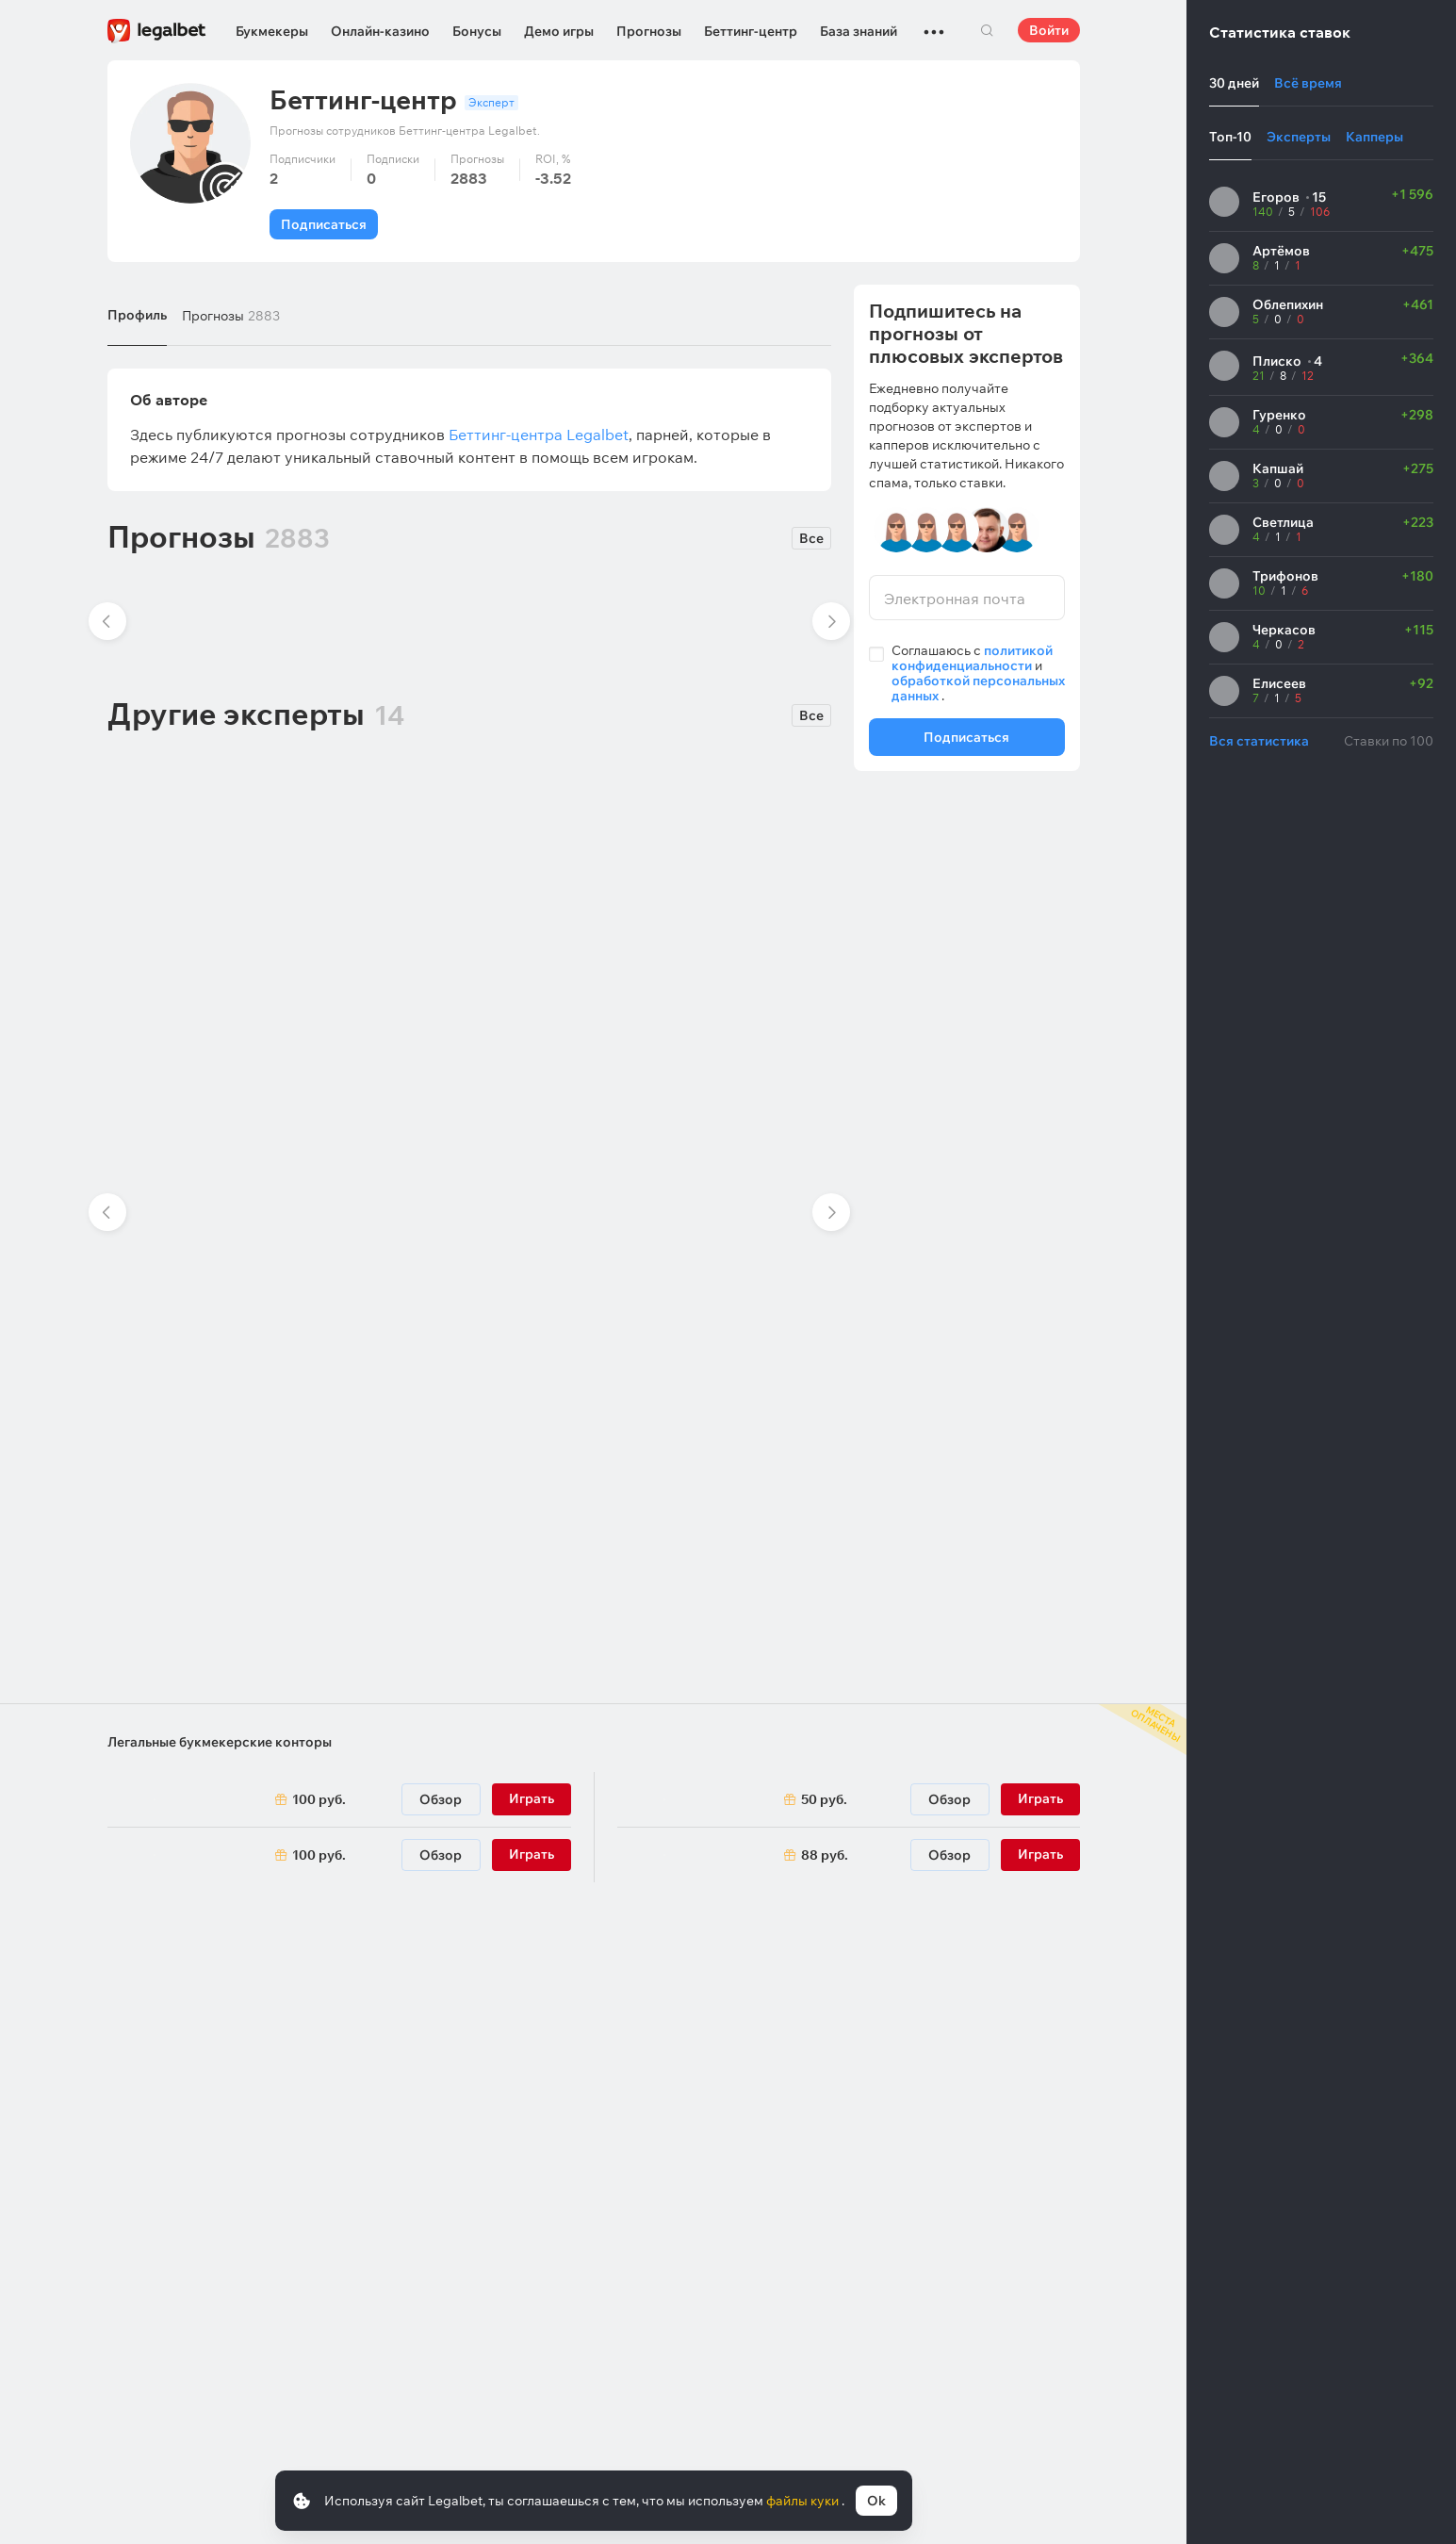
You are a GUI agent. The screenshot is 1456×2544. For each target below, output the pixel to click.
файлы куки (804, 2500)
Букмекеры (272, 31)
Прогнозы (648, 31)
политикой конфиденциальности (972, 658)
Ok (876, 2500)
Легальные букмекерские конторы (219, 1741)
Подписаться (324, 224)
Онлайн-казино (380, 31)
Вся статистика (1259, 740)
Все (811, 538)
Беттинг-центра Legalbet (539, 434)
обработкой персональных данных (978, 688)
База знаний (858, 31)
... (934, 23)
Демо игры (559, 31)
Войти (1049, 30)
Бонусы (476, 31)
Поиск (987, 30)
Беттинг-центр (750, 31)
